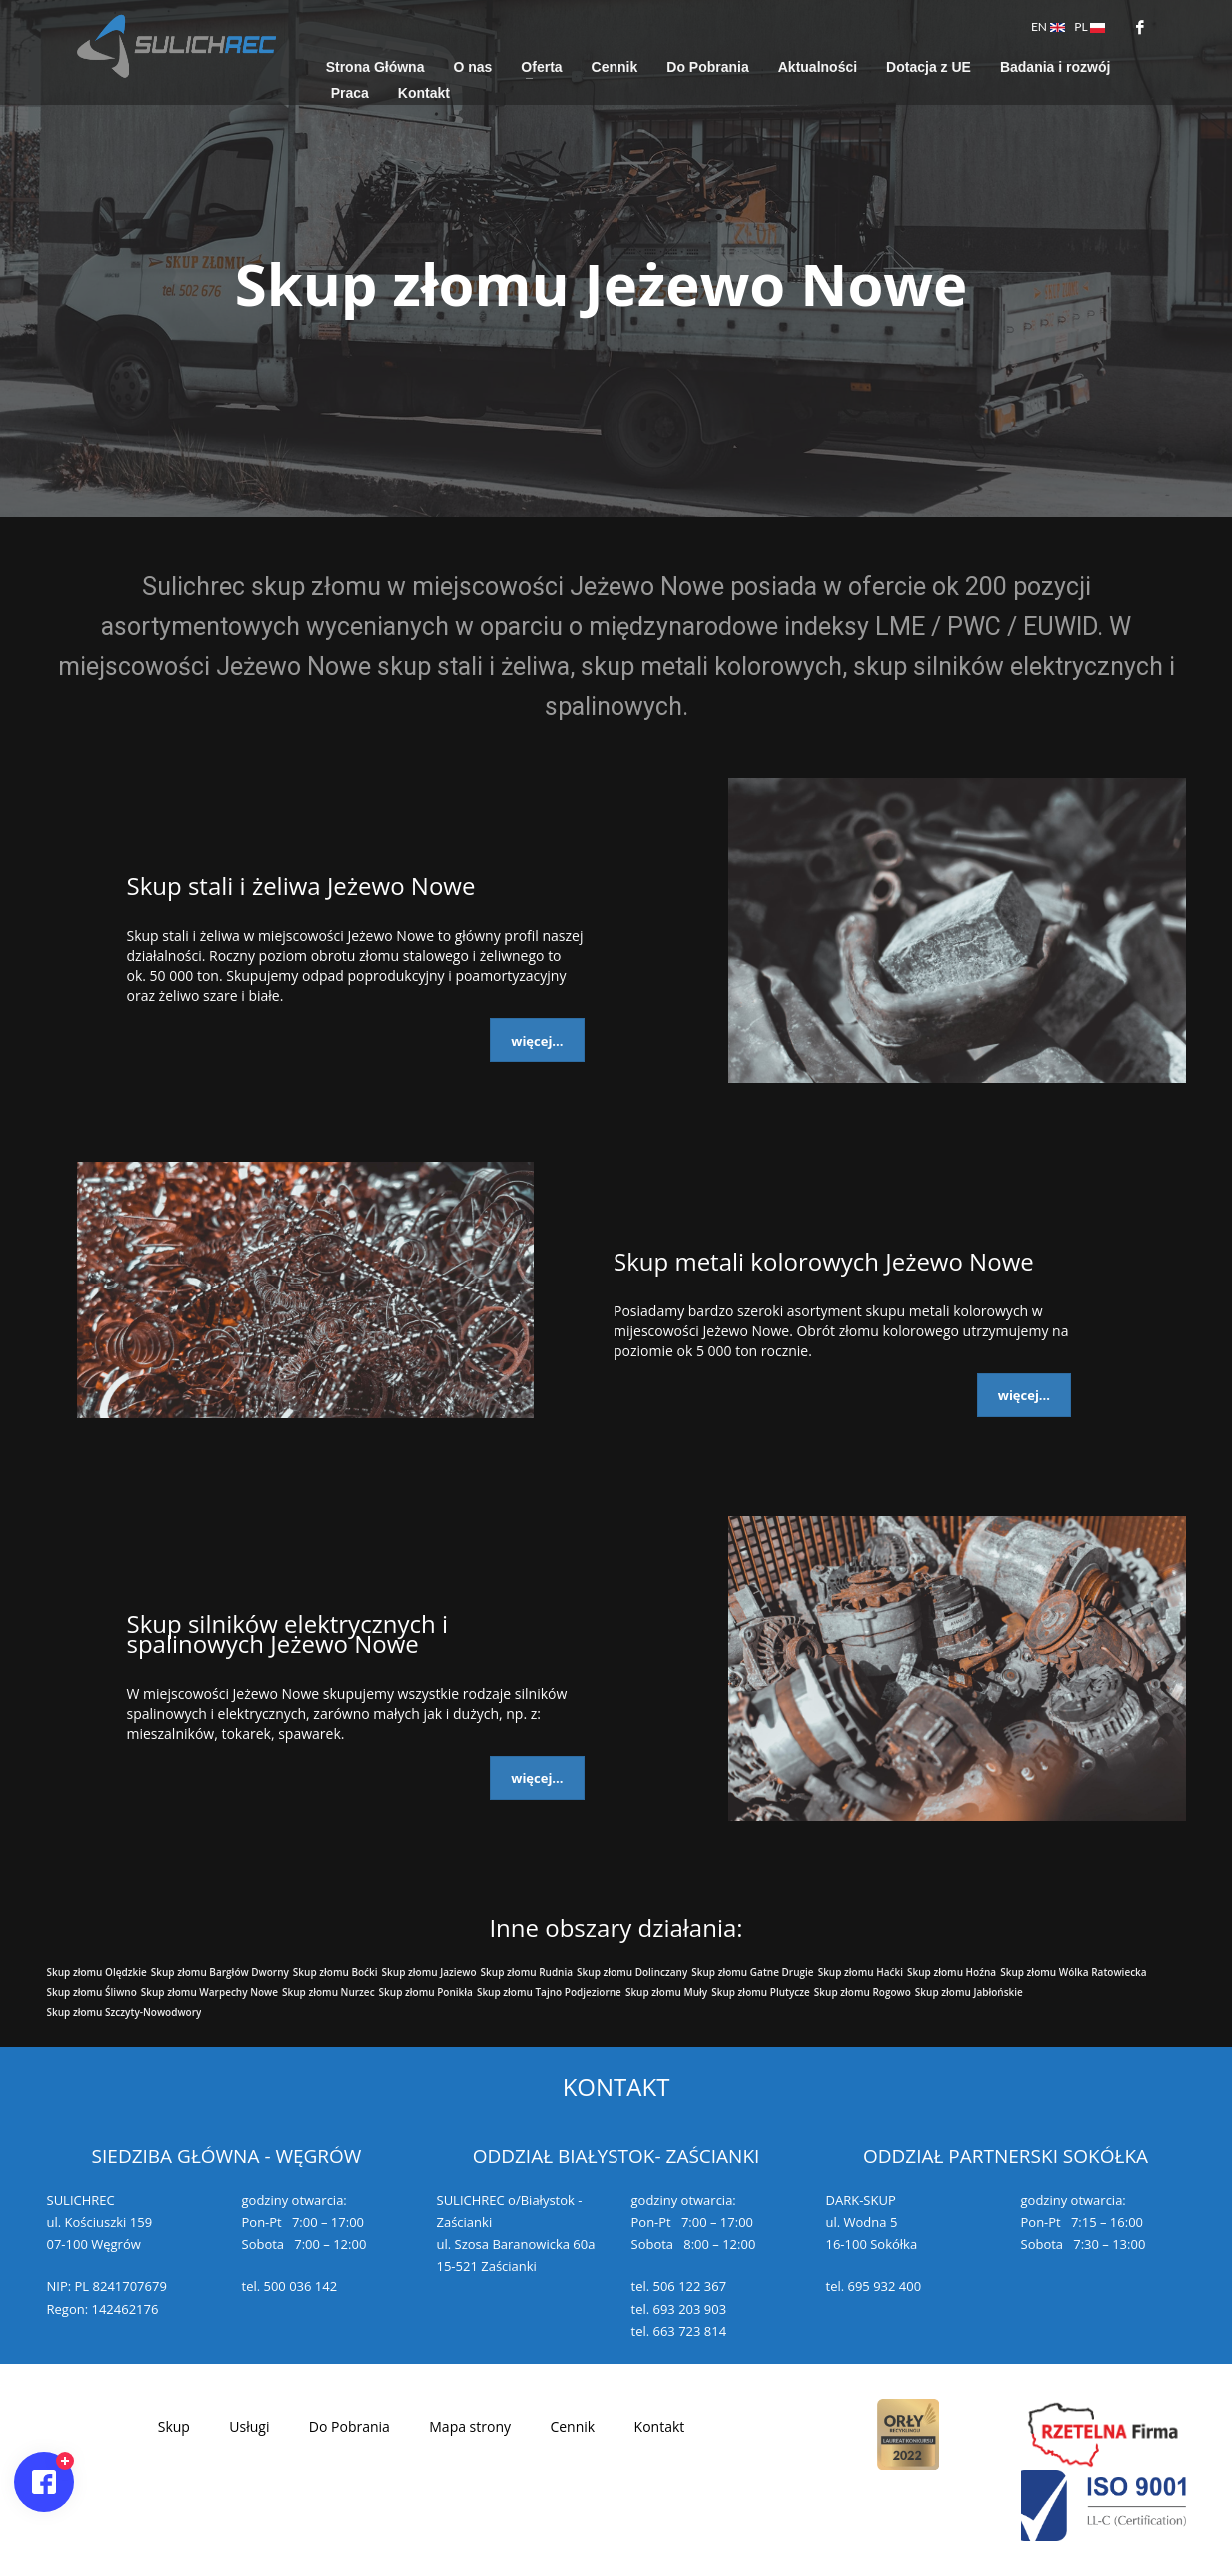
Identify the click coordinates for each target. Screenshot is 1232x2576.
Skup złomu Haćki (860, 1972)
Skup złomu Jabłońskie (969, 1992)
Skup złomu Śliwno (92, 1992)
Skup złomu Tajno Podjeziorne (549, 1992)
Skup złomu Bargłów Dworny (220, 1972)
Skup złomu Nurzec (328, 1992)
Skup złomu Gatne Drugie (752, 1972)
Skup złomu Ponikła (426, 1992)
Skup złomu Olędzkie (97, 1972)
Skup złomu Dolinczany (632, 1972)
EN (1048, 26)
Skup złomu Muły (666, 1992)
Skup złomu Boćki (335, 1972)
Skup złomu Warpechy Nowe (209, 1992)
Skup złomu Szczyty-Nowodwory (124, 2012)
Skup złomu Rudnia (527, 1972)
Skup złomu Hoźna (951, 1972)
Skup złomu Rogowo (862, 1992)
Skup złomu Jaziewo (429, 1972)
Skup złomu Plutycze (760, 1992)
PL (1089, 26)
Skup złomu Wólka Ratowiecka (1073, 1972)
